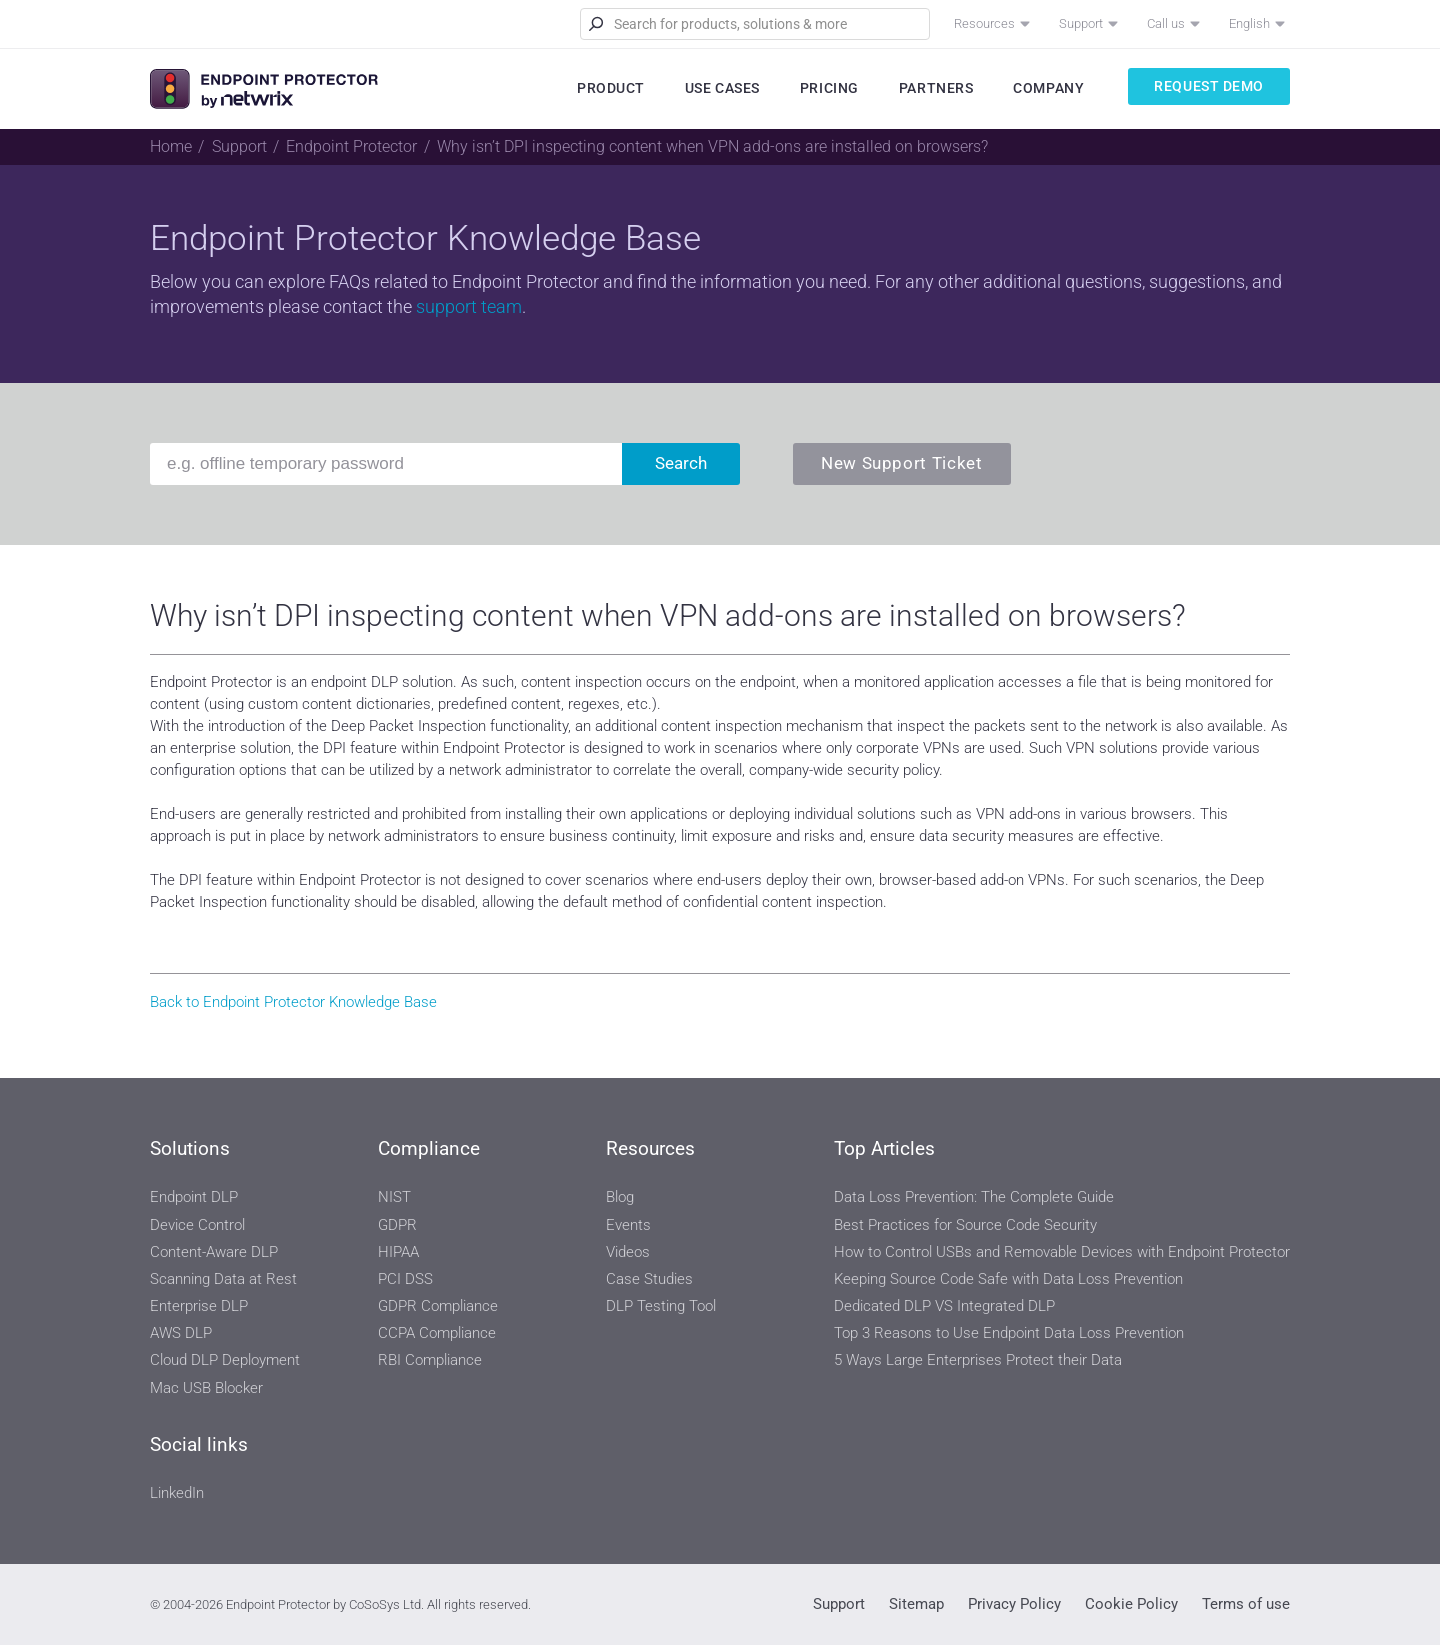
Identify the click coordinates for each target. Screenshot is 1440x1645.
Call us (1166, 23)
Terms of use (1246, 1604)
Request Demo (1209, 86)
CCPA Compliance (437, 1333)
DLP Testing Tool (661, 1306)
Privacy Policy (1014, 1604)
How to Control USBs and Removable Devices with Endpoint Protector (1062, 1252)
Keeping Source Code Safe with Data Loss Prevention (1008, 1279)
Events (628, 1225)
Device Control (197, 1225)
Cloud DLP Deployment (225, 1360)
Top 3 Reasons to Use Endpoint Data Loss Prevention (1009, 1333)
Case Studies (649, 1279)
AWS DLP (181, 1333)
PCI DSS (405, 1279)
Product (611, 88)
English (1249, 23)
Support (1081, 23)
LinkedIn (177, 1493)
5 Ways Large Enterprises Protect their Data (978, 1360)
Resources (984, 23)
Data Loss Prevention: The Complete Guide (974, 1197)
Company (1048, 88)
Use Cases (722, 88)
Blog (620, 1197)
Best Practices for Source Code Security (965, 1225)
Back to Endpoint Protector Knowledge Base (293, 1002)
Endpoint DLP (194, 1197)
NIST (394, 1197)
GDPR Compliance (438, 1306)
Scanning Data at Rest (223, 1279)
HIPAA (398, 1252)
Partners (936, 88)
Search (681, 463)
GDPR (397, 1225)
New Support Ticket (902, 463)
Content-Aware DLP (214, 1252)
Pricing (829, 88)
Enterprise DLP (199, 1306)
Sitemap (916, 1604)
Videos (628, 1252)
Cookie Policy (1131, 1604)
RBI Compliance (430, 1360)
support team (469, 306)
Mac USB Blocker (206, 1388)
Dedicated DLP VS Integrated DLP (944, 1306)
